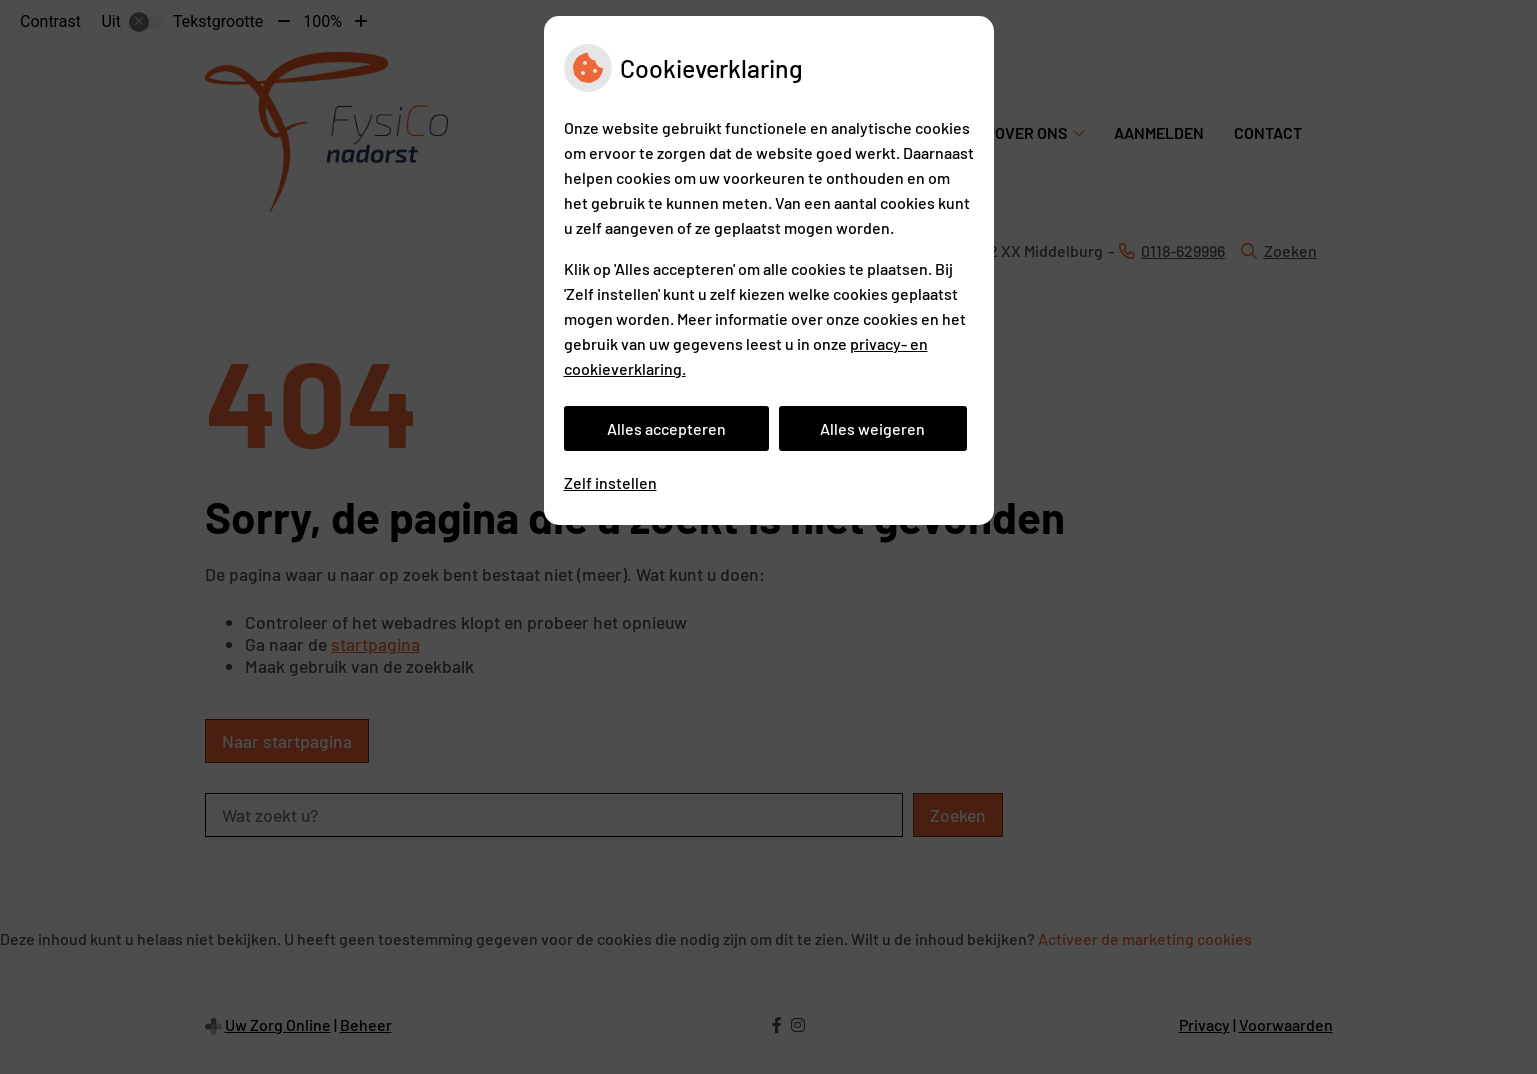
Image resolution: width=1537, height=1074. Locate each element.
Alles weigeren (872, 428)
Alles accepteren (666, 428)
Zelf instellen (610, 482)
